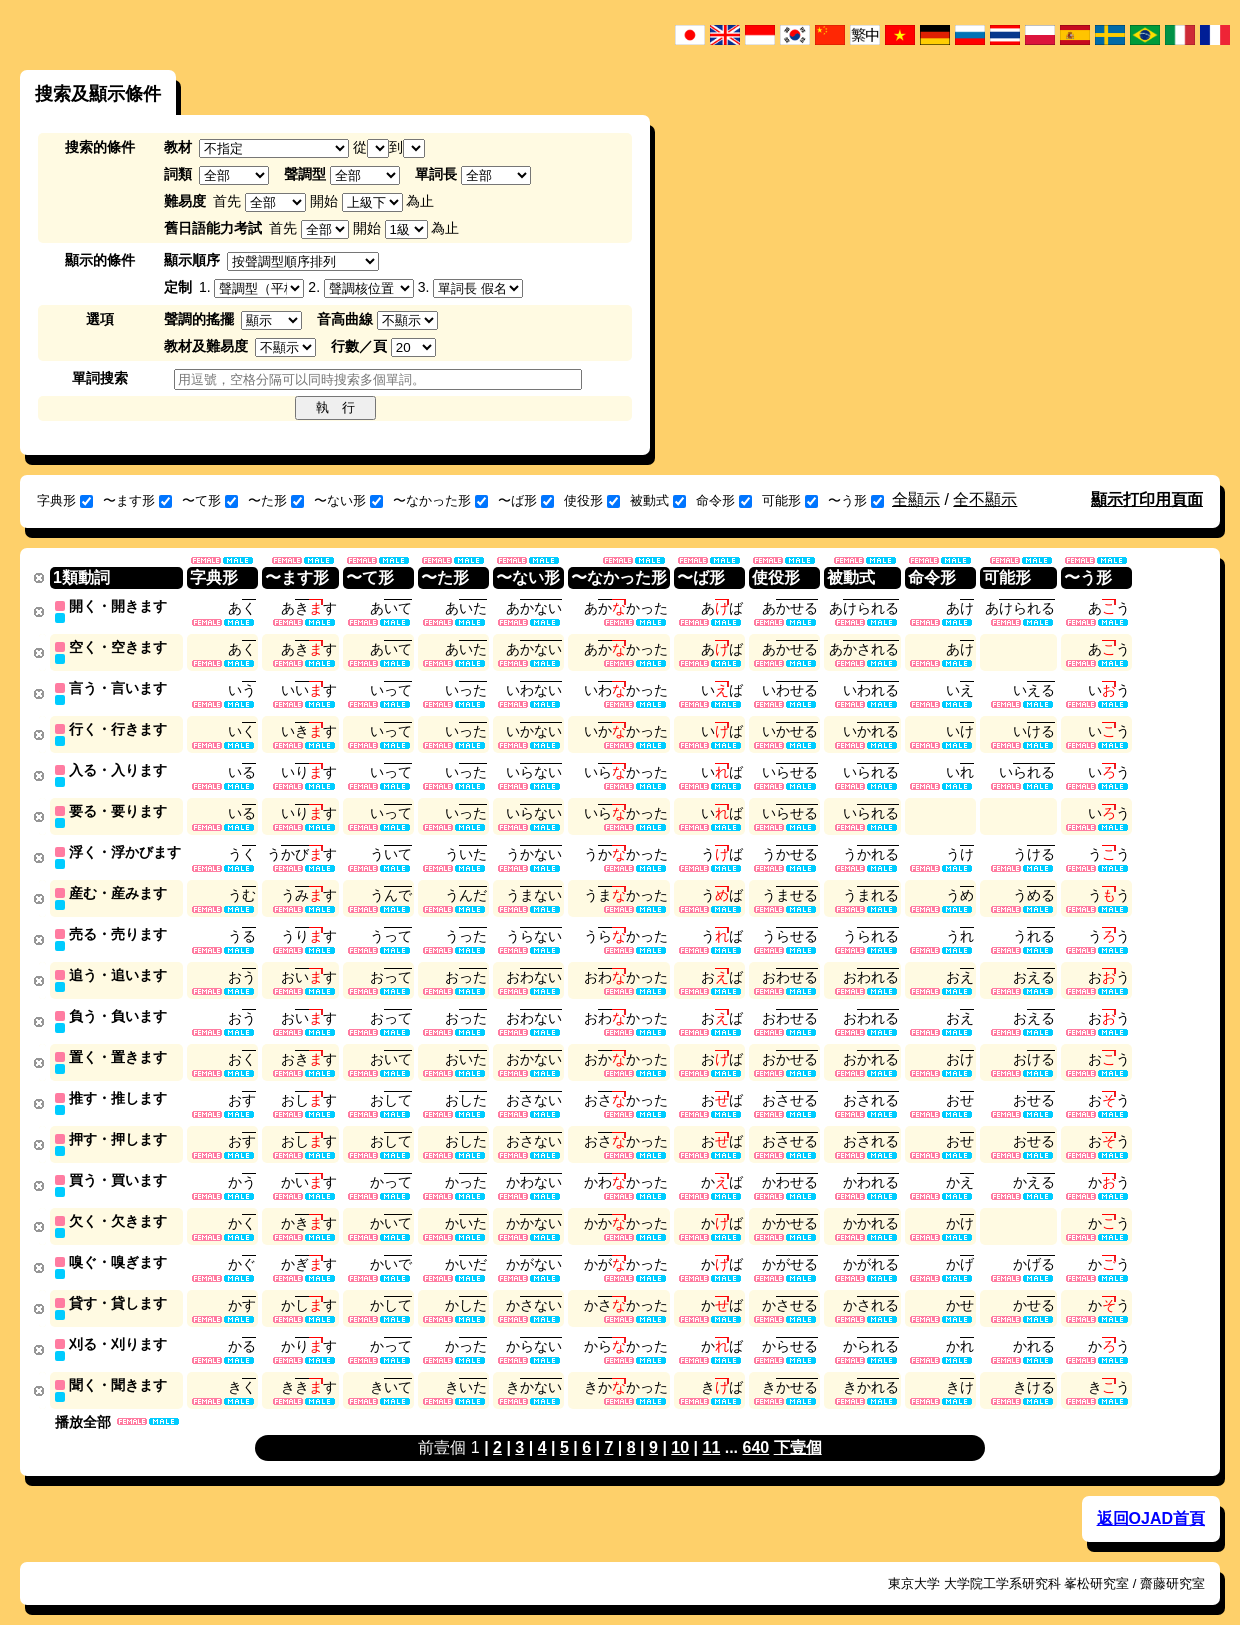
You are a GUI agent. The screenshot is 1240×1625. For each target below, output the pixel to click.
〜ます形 (137, 500)
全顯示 (916, 499)
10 (680, 1427)
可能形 (790, 500)
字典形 (65, 500)
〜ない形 (348, 500)
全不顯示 (985, 499)
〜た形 (276, 500)
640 (756, 1427)
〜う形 (856, 500)
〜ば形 (526, 500)
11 (711, 1427)
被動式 (658, 500)
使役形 (592, 500)
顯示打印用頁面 (1147, 499)
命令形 (724, 500)
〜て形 (210, 500)
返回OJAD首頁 (1151, 1498)
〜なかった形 (440, 500)
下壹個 (798, 1427)
